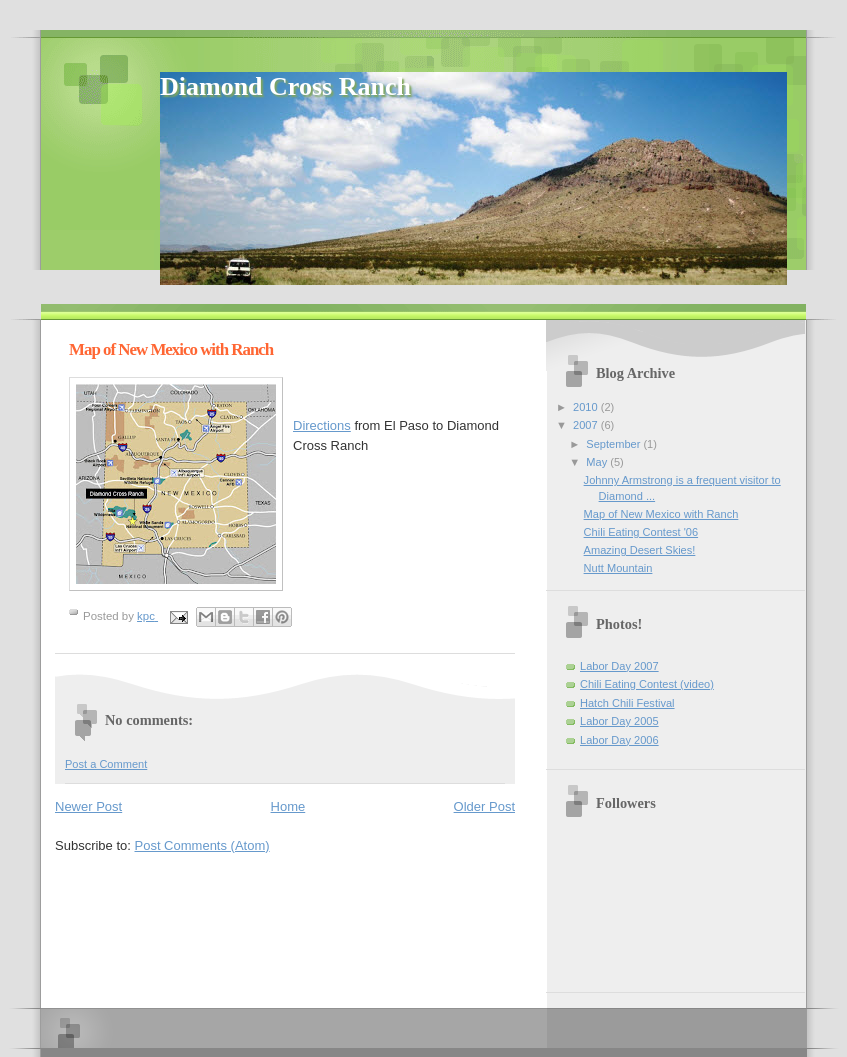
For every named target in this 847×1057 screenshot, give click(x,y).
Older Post (484, 806)
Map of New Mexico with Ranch (661, 514)
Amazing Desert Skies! (640, 550)
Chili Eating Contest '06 (641, 532)
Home (288, 806)
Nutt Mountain (618, 568)
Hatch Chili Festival (627, 703)
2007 (587, 425)
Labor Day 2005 (619, 721)
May (598, 462)
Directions (322, 425)
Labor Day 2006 (619, 740)
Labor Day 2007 (619, 666)
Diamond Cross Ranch (285, 86)
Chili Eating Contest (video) (647, 684)
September (614, 444)
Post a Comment (106, 764)
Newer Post (88, 806)
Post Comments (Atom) (202, 845)
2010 (587, 407)
